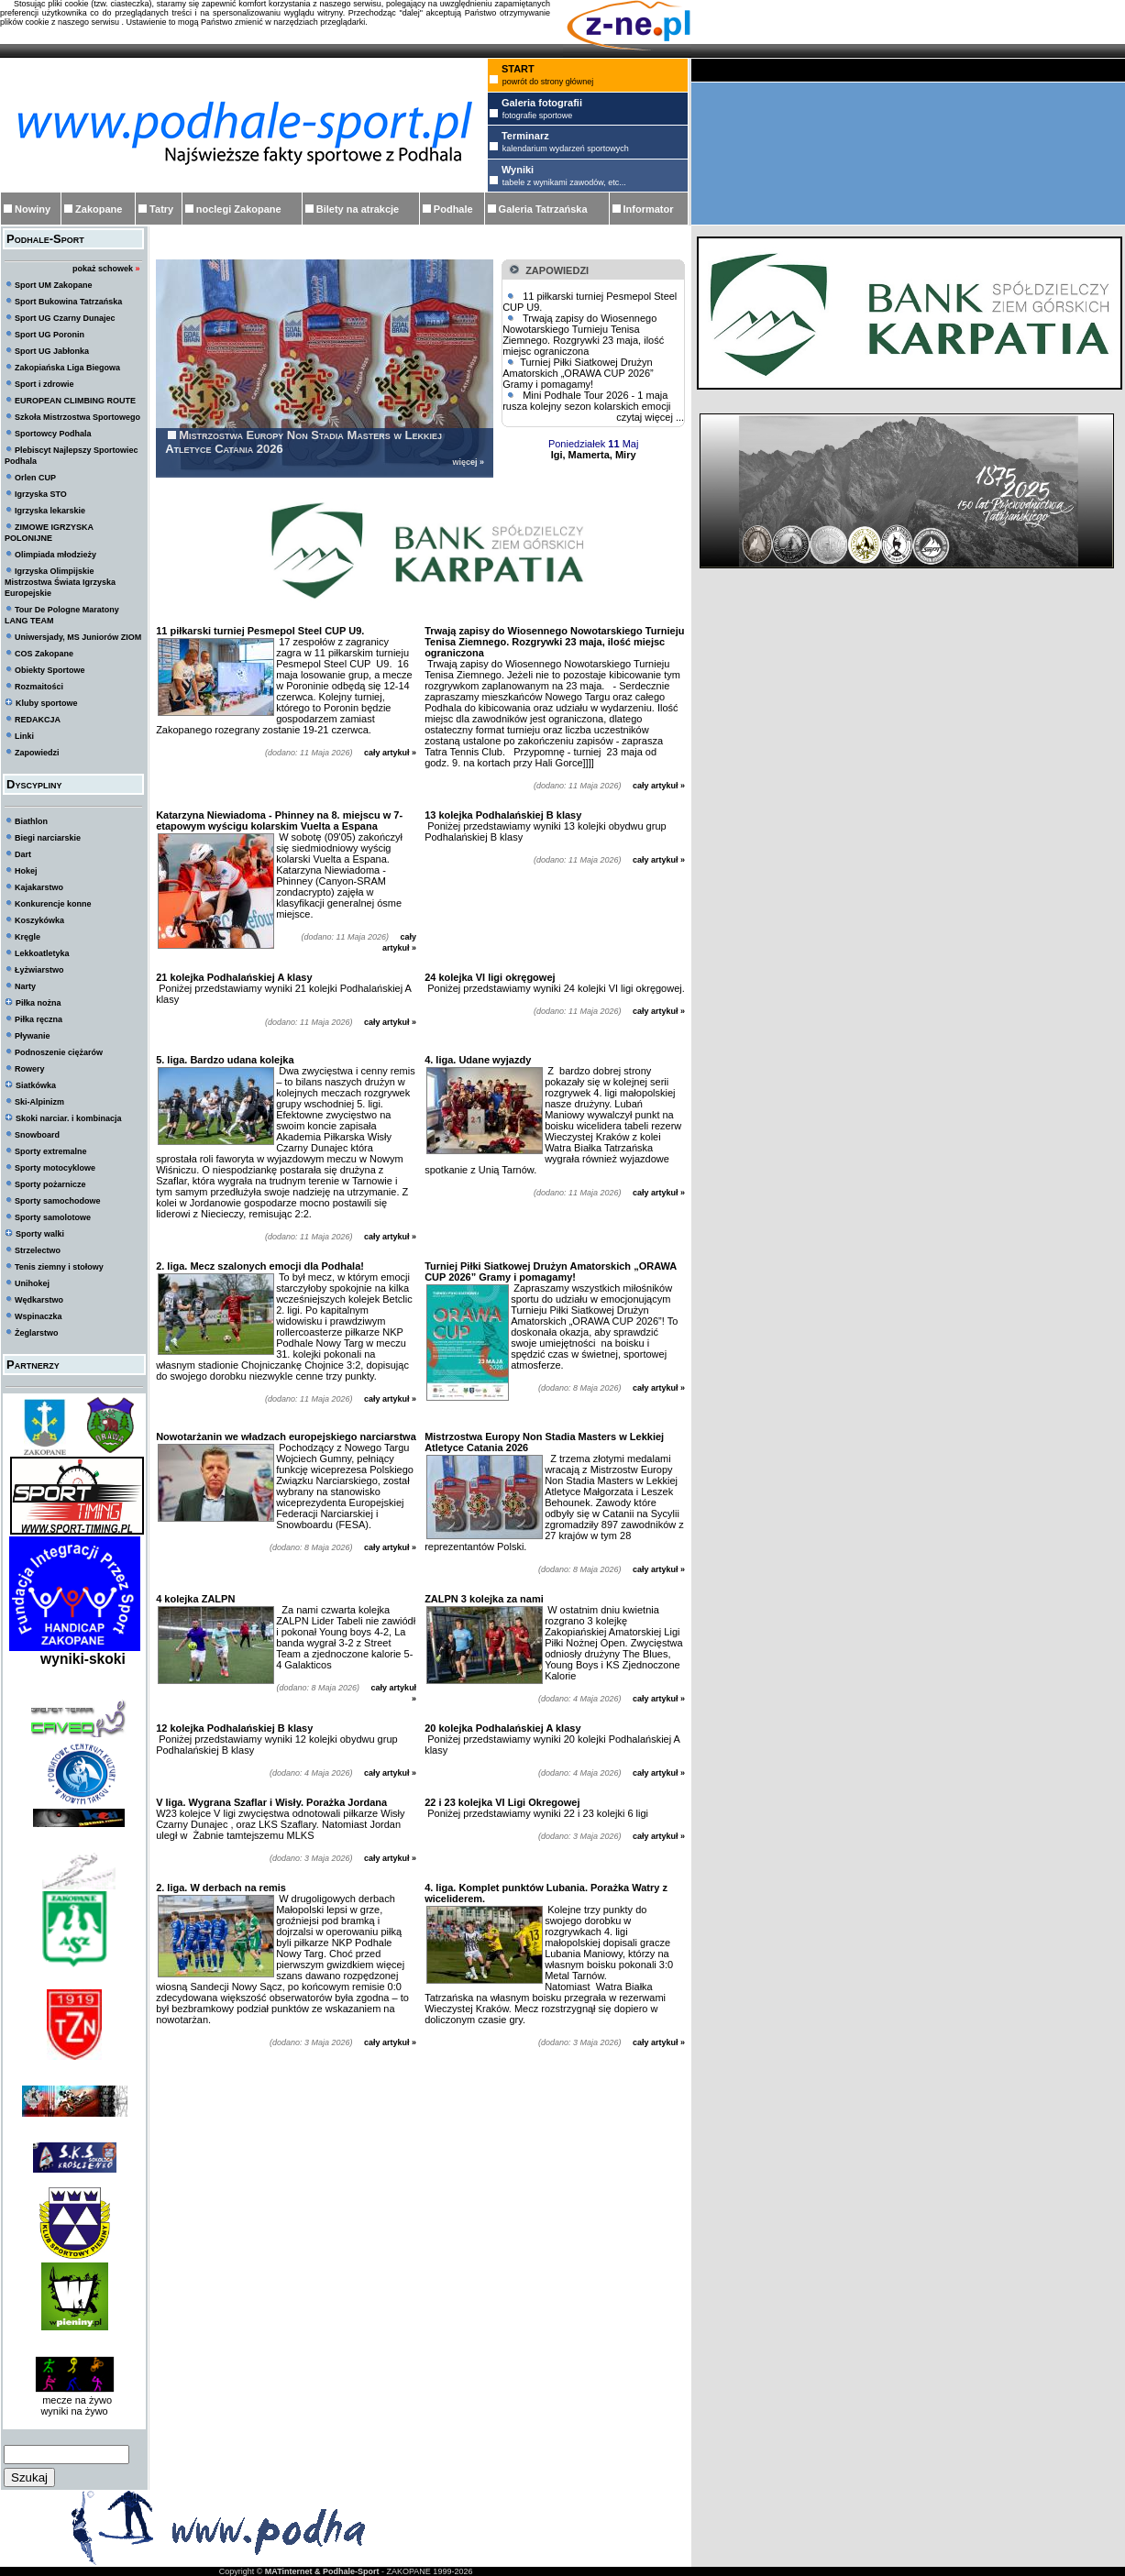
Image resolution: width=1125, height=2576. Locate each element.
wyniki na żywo (73, 2410)
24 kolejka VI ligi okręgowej (490, 977)
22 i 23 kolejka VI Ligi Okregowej (502, 1802)
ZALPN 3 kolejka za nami (484, 1598)
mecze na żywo (74, 2399)
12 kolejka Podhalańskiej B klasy (234, 1728)
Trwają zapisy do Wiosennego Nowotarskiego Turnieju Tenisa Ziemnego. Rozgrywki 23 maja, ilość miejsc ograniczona (583, 335)
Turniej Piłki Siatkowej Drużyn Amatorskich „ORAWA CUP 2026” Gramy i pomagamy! (578, 373)
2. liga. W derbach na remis (221, 1887)
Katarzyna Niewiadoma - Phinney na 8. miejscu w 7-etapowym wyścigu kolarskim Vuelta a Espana (279, 820)
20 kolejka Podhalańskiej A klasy (502, 1728)
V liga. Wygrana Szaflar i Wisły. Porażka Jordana (271, 1802)
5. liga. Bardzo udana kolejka (224, 1059)
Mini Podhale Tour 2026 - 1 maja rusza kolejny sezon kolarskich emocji (586, 401)
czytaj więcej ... (650, 417)
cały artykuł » (390, 752)
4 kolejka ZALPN (195, 1598)
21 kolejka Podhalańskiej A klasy (234, 977)
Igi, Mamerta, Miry (593, 454)
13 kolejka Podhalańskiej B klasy (503, 814)
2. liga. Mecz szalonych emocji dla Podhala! (260, 1265)
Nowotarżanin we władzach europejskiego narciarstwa (286, 1436)
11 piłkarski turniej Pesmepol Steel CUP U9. (260, 630)
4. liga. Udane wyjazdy (478, 1059)
